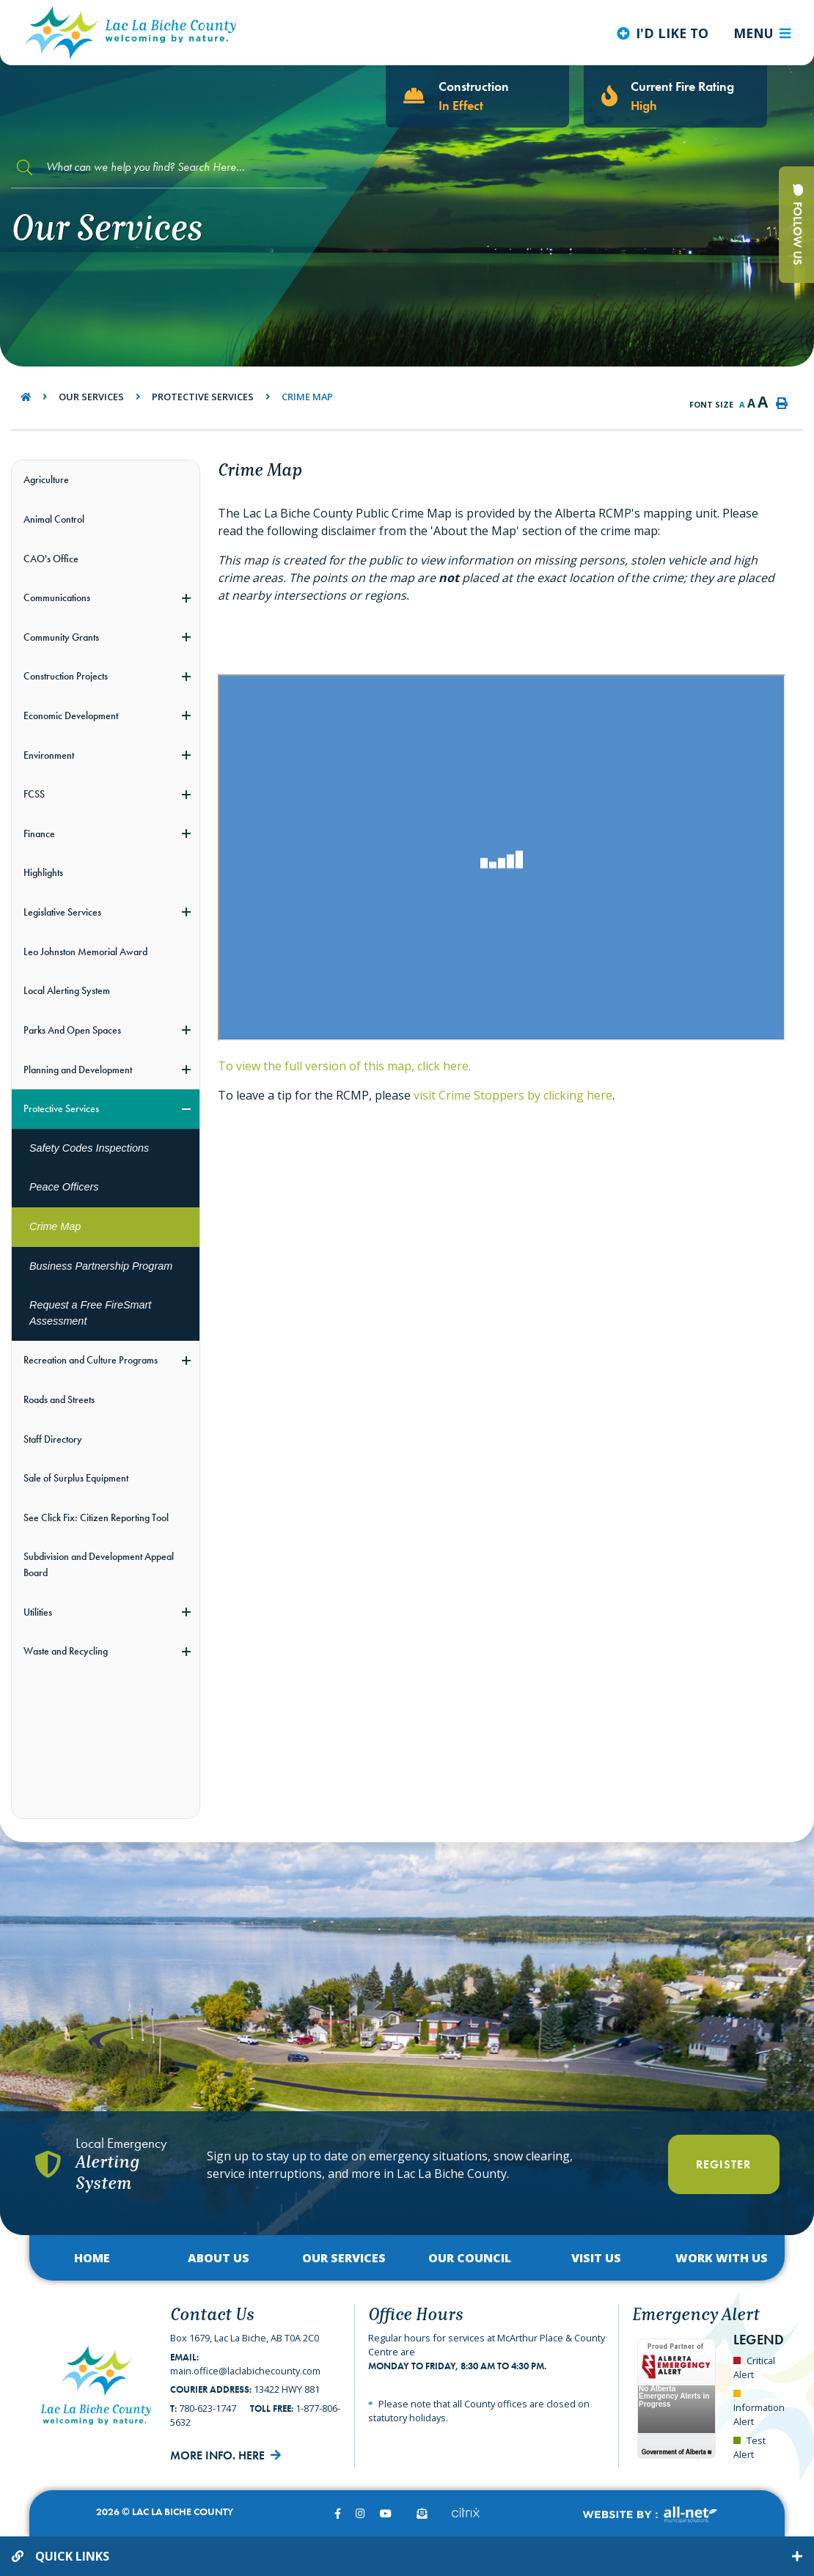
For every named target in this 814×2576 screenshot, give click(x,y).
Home (92, 2258)
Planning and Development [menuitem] (77, 1069)
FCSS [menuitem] (34, 794)
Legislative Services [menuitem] (62, 912)
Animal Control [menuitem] (53, 519)
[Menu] (762, 33)
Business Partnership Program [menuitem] (100, 1266)
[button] (186, 597)
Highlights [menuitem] (43, 872)
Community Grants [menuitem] (61, 637)
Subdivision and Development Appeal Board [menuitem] (98, 1564)
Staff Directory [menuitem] (52, 1439)
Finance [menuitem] (39, 833)
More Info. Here (217, 2455)
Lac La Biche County (130, 32)
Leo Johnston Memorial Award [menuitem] (85, 951)
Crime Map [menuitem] (55, 1226)
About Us (218, 2258)
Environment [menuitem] (48, 755)
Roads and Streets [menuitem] (59, 1399)
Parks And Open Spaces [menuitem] (72, 1030)
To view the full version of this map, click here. (344, 1066)
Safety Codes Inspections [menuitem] (89, 1148)
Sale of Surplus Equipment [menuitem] (75, 1477)
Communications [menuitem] (56, 597)
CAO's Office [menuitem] (50, 558)
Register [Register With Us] (723, 2164)
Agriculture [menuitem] (46, 479)
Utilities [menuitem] (37, 1612)
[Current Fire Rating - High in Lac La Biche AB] (675, 96)
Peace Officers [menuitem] (63, 1187)
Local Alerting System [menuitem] (66, 990)
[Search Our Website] (168, 167)
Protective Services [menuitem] (61, 1108)
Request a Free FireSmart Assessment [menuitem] (90, 1313)
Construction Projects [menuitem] (65, 675)
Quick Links (72, 2556)
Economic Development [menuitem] (70, 715)
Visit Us (596, 2258)
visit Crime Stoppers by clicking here (513, 1095)
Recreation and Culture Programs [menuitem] (90, 1359)
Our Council (469, 2258)
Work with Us (721, 2258)
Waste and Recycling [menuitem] (65, 1650)
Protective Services (203, 396)
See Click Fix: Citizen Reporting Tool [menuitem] (96, 1517)
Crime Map (307, 396)
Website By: (649, 2514)
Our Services (91, 396)
